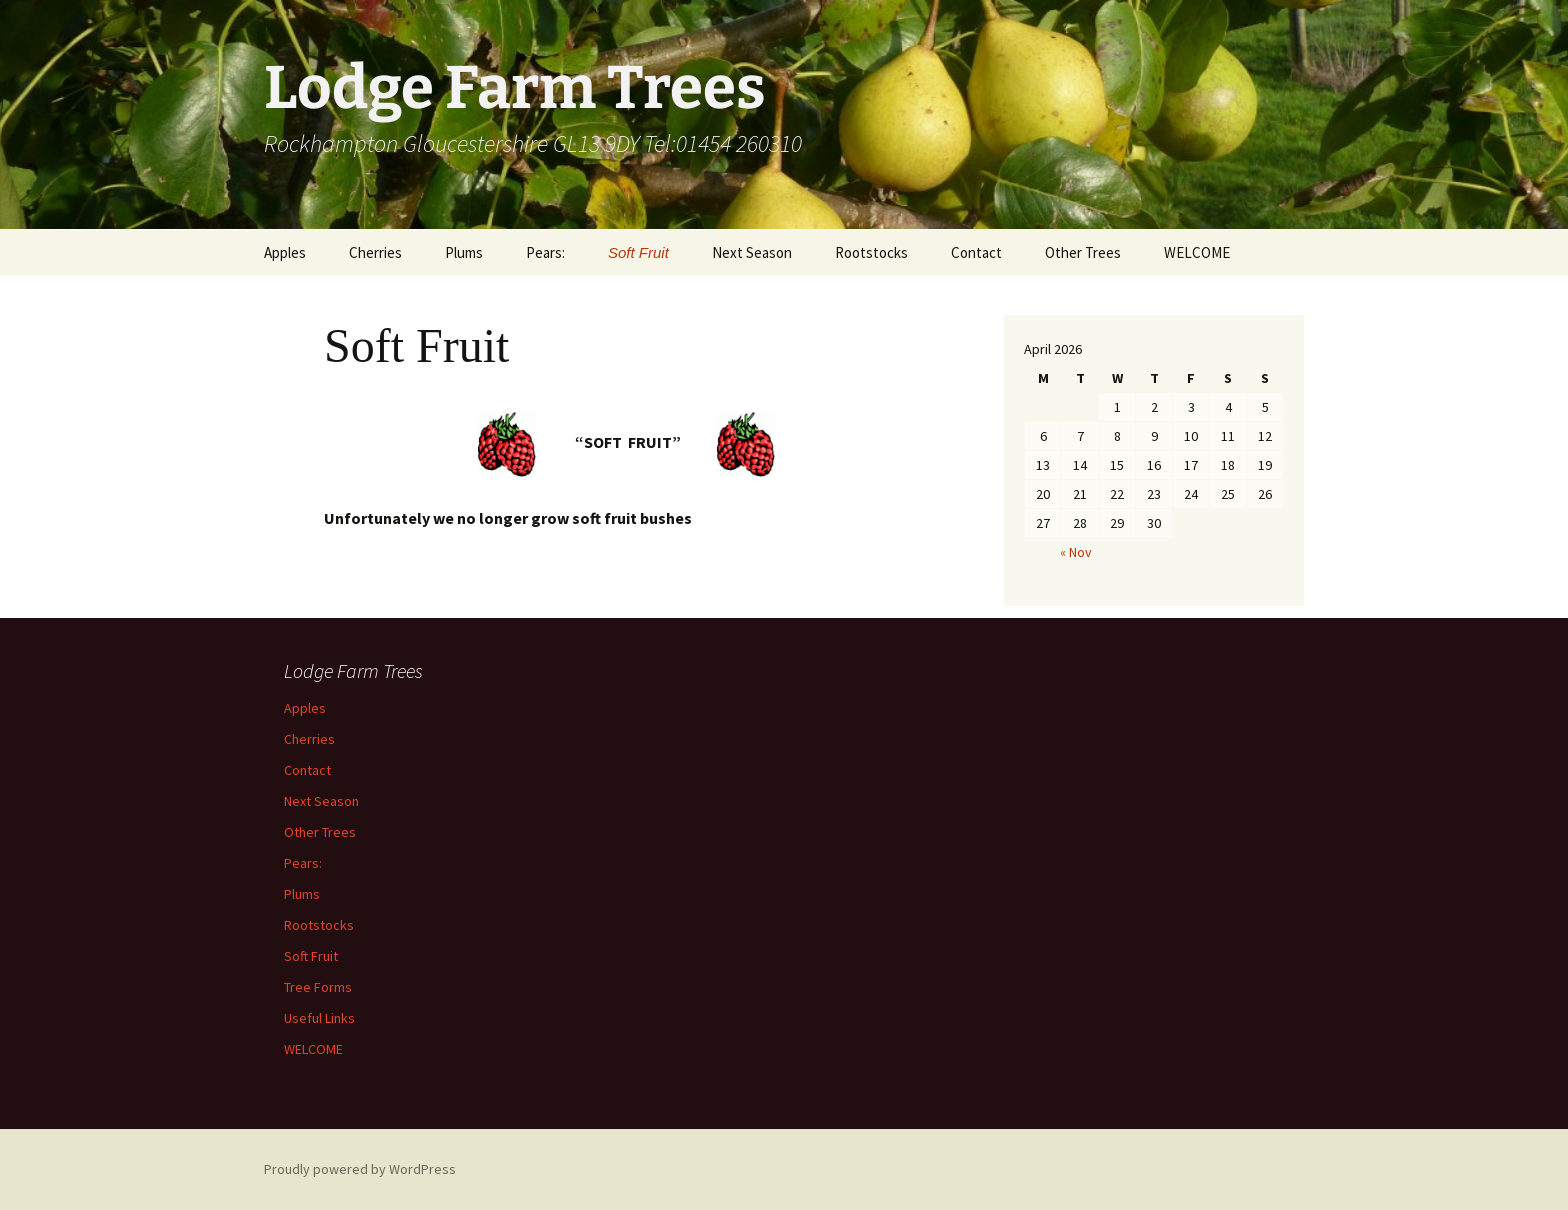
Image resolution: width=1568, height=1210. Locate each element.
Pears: (545, 252)
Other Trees (1083, 252)
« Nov (1076, 552)
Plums (464, 252)
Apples (285, 252)
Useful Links (319, 1018)
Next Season (752, 252)
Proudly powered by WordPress (360, 1169)
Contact (976, 252)
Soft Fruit (638, 252)
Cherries (375, 252)
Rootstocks (871, 252)
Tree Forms (318, 987)
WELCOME (1197, 252)
